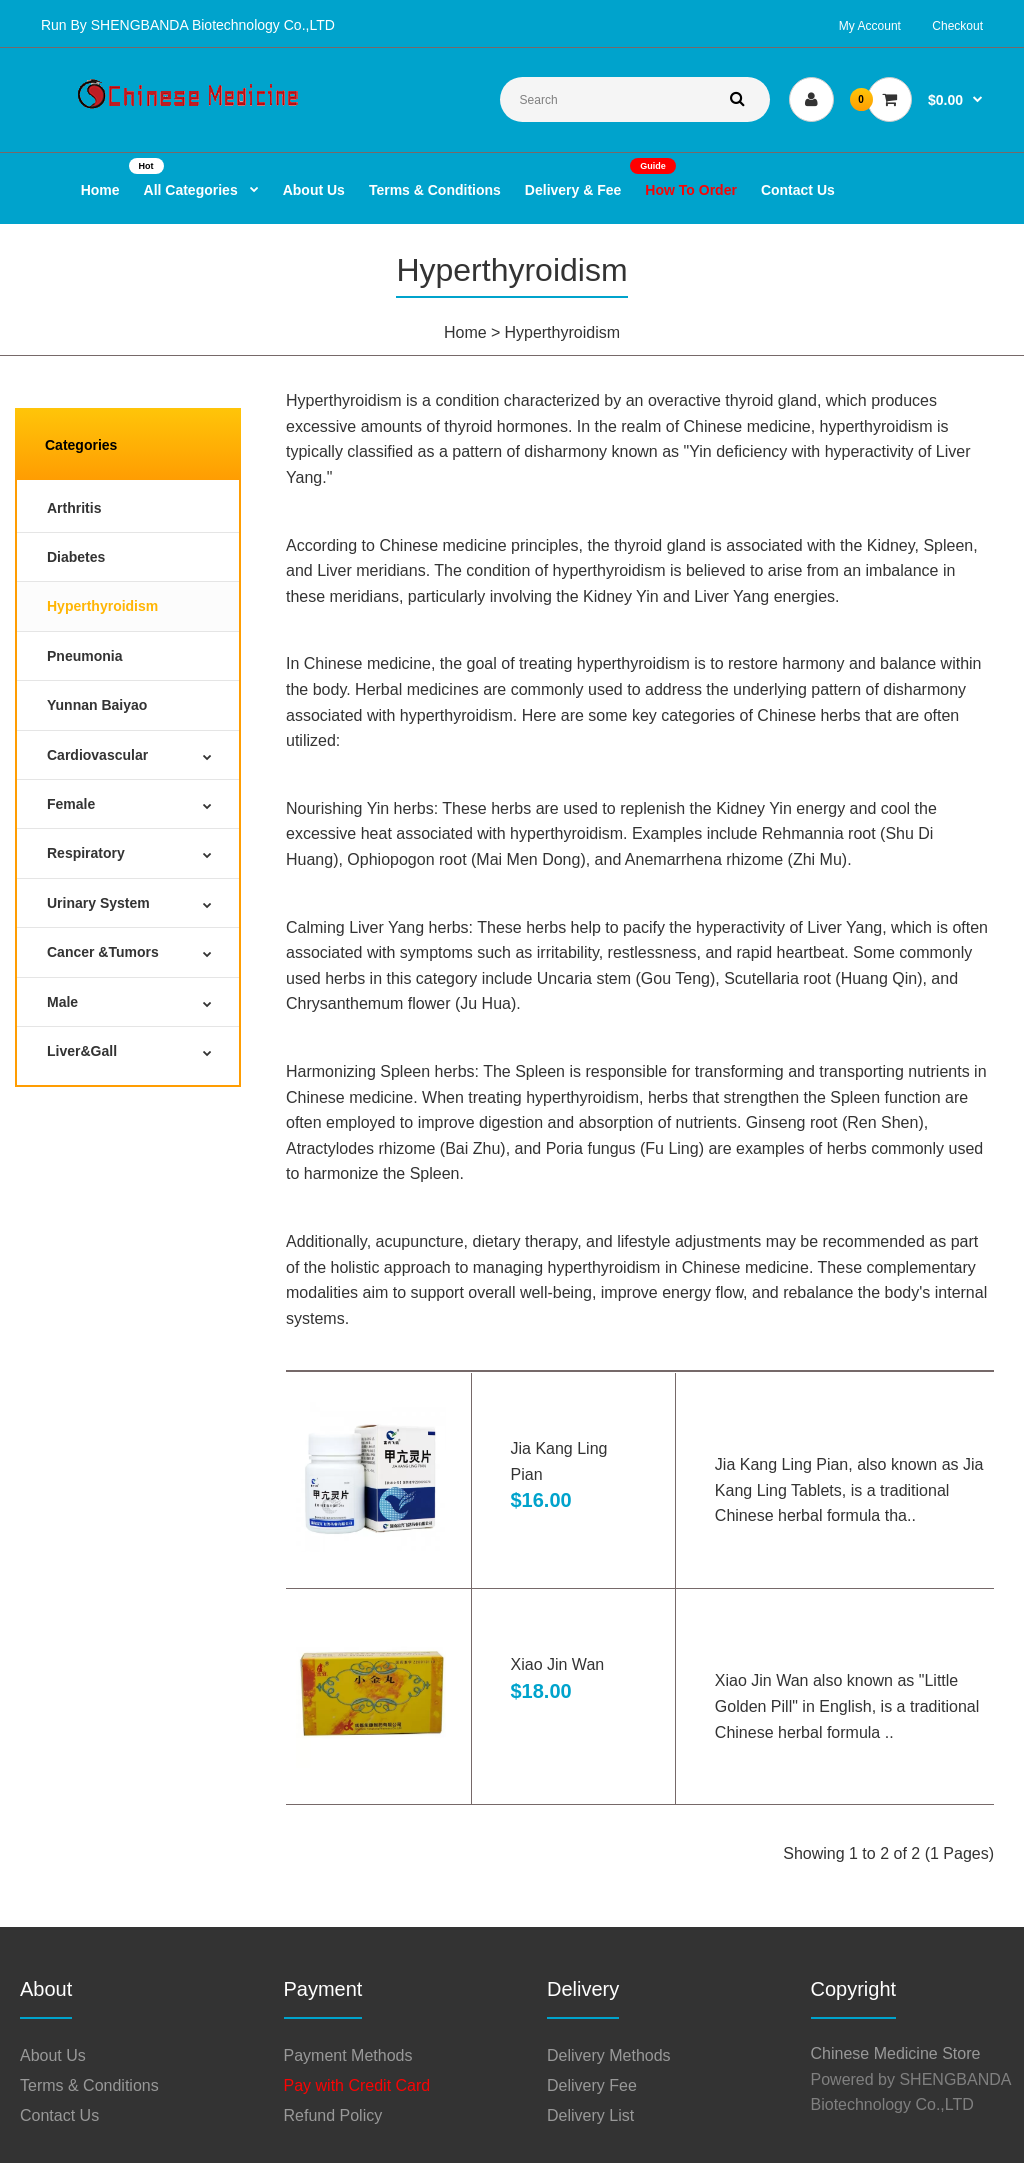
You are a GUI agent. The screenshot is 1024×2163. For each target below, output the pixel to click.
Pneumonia (84, 656)
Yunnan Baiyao (97, 705)
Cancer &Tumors (103, 952)
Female (71, 804)
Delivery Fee (592, 2085)
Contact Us (59, 2115)
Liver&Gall (82, 1051)
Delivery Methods (609, 2055)
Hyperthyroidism (562, 332)
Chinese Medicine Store (896, 2053)
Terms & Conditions (89, 2085)
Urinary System (98, 903)
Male (62, 1002)
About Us (53, 2055)
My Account (870, 26)
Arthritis (74, 508)
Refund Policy (333, 2115)
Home (465, 332)
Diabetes (76, 557)
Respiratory (86, 853)
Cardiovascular (97, 755)
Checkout (957, 26)
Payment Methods (348, 2055)
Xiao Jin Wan (558, 1664)
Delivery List (590, 2115)
